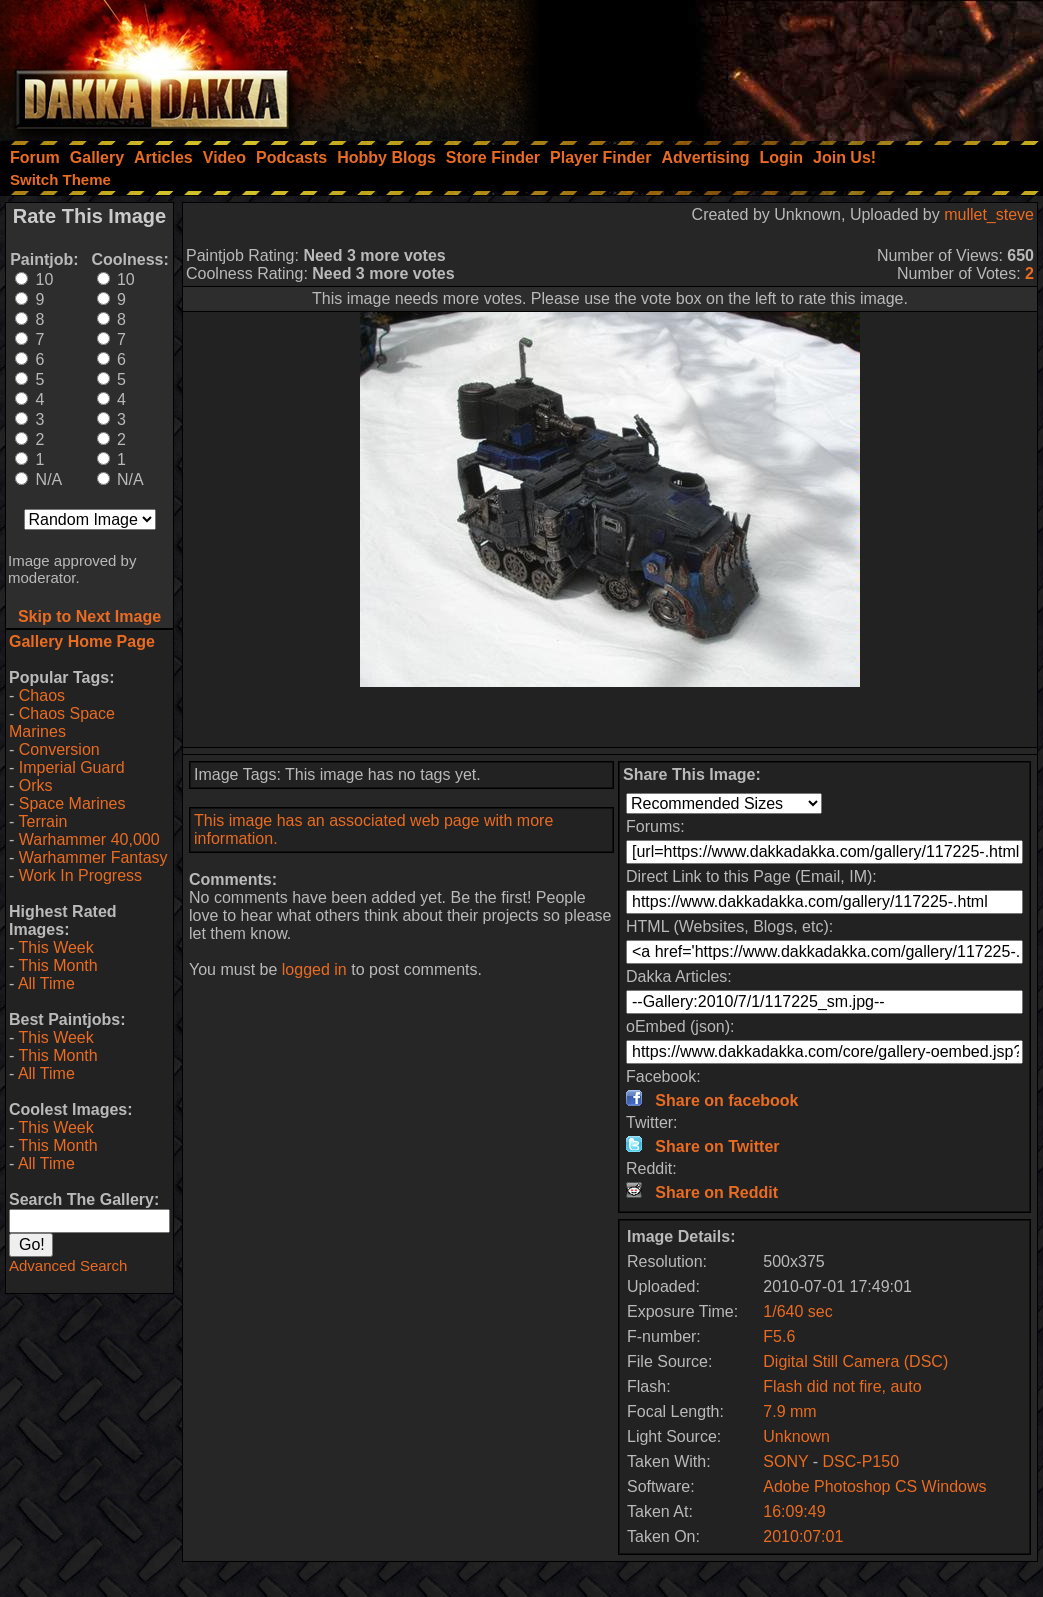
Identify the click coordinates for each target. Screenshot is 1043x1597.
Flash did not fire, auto (842, 1386)
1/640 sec (797, 1311)
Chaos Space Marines (62, 722)
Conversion (59, 749)
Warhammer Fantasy (93, 857)
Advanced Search (68, 1265)
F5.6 (779, 1336)
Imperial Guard (72, 767)
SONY (785, 1461)
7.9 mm (789, 1411)
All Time (46, 983)
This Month (57, 965)
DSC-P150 (861, 1461)
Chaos (42, 695)
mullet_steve (989, 214)
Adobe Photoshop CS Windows (874, 1486)
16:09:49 (794, 1511)
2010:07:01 (803, 1536)
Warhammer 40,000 (89, 839)
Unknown (796, 1436)
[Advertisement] (774, 65)
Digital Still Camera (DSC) (855, 1361)
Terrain (42, 821)
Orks (36, 785)
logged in (314, 969)
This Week (55, 947)
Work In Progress (80, 875)
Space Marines (72, 803)
